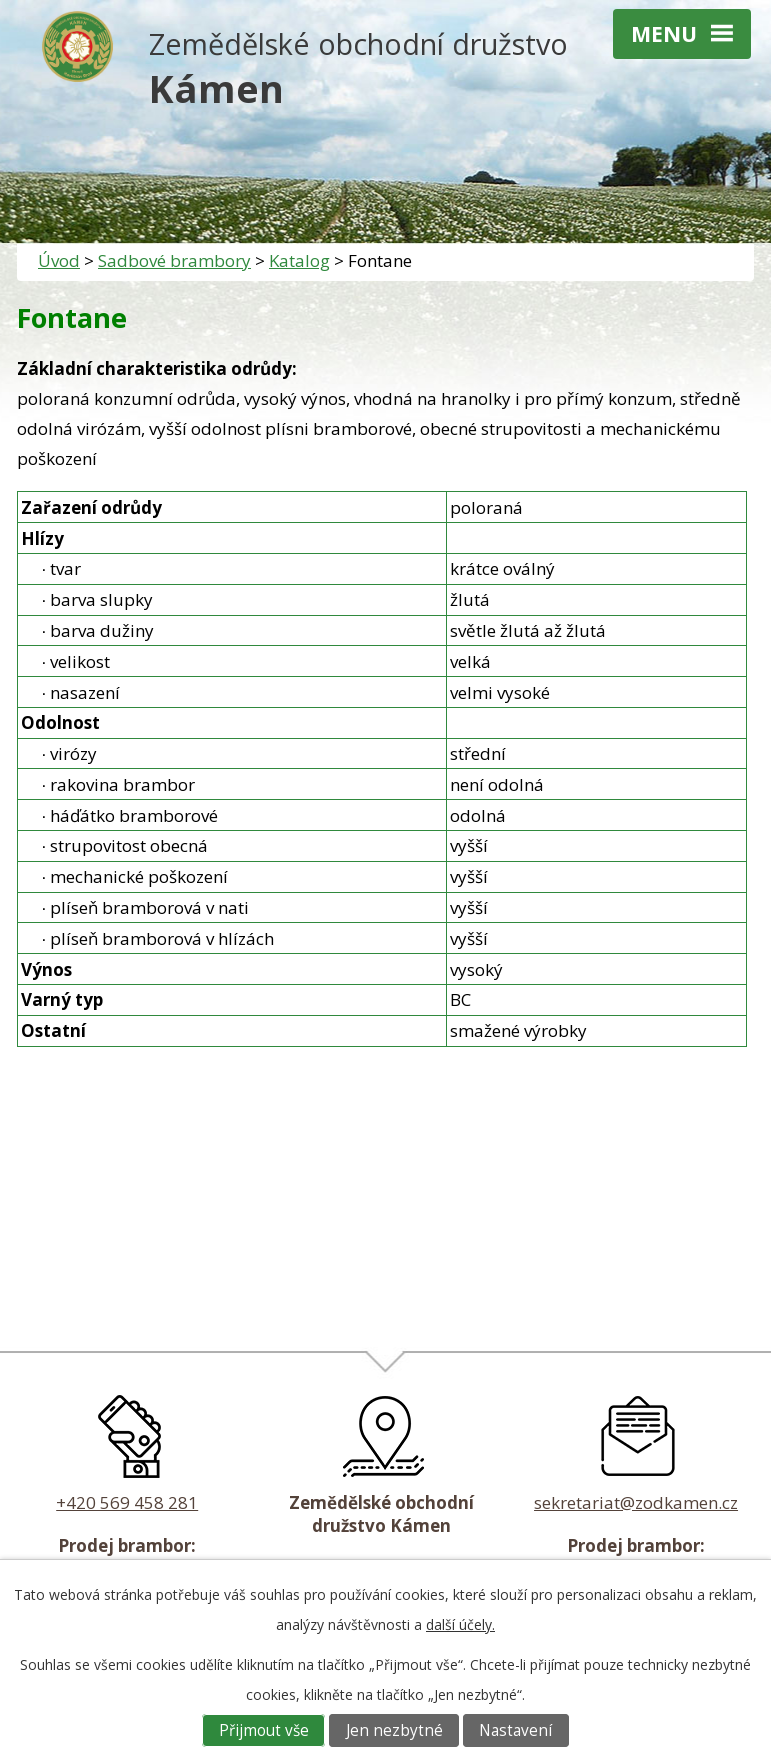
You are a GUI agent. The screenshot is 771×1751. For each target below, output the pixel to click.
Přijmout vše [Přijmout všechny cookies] (264, 1730)
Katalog (299, 260)
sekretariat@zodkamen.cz (636, 1502)
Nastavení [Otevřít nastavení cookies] (515, 1730)
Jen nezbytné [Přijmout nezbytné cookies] (394, 1730)
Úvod (59, 260)
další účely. (460, 1624)
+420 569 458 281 (127, 1502)
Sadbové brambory (174, 260)
